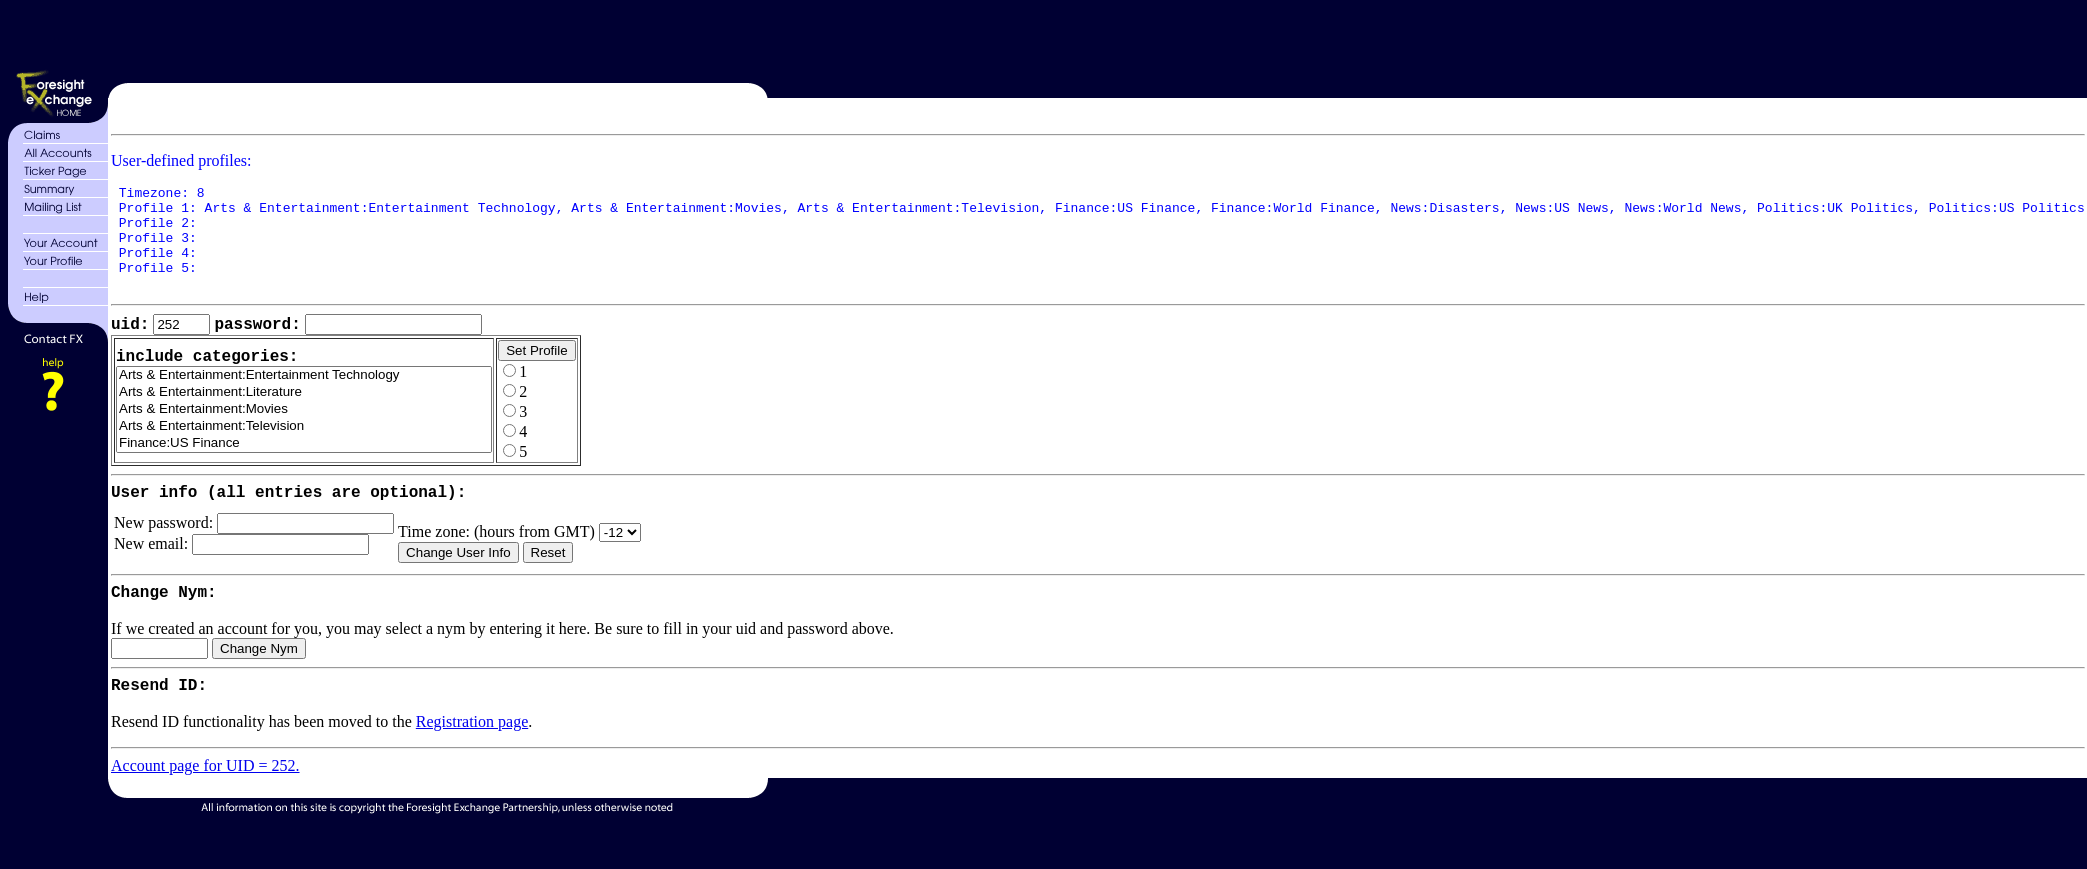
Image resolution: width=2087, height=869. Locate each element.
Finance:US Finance (304, 468)
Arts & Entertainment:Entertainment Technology (304, 400)
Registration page (472, 764)
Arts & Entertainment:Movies (304, 434)
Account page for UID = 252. (205, 808)
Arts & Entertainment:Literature (304, 417)
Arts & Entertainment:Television (304, 451)
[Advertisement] (1091, 38)
